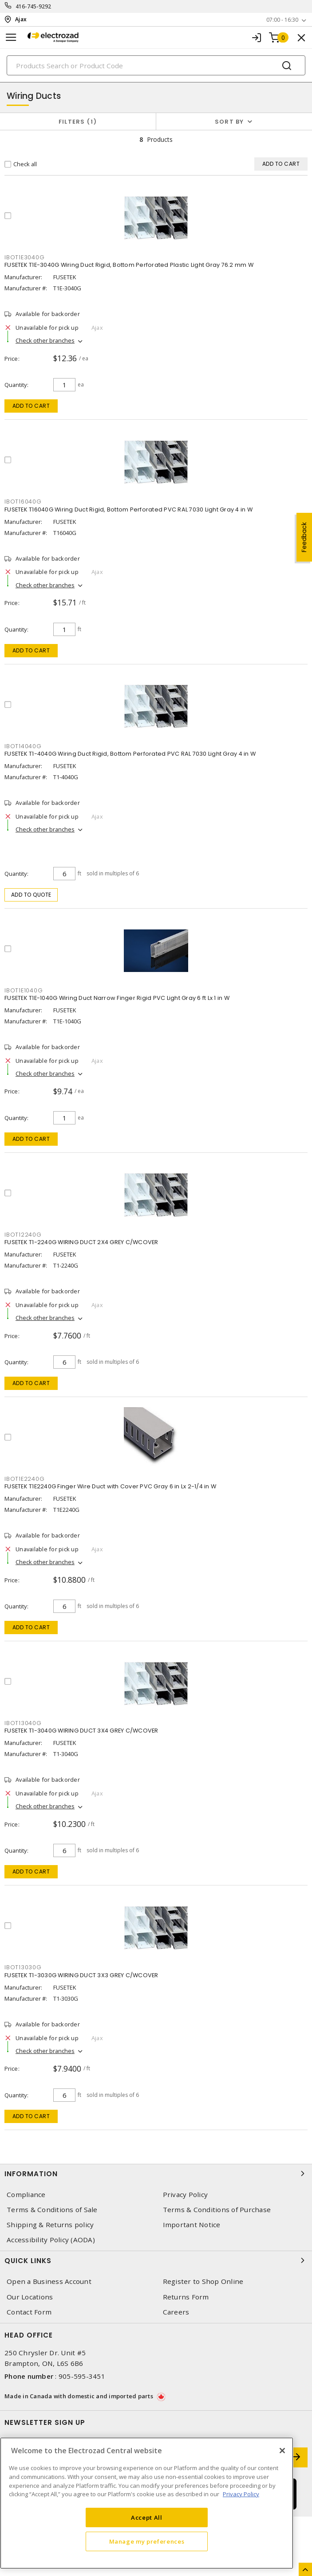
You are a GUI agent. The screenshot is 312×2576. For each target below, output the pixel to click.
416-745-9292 (33, 6)
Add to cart (31, 406)
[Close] (282, 2450)
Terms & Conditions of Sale (52, 2209)
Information (156, 2173)
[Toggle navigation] (11, 37)
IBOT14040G (23, 746)
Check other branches (45, 340)
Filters (78, 121)
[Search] (156, 65)
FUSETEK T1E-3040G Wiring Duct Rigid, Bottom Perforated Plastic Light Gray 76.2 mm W (128, 265)
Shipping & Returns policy (50, 2225)
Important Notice (192, 2225)
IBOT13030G (23, 1967)
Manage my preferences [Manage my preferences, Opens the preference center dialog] (147, 2541)
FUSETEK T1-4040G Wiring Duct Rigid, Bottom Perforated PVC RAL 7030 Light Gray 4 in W (130, 753)
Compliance (26, 2194)
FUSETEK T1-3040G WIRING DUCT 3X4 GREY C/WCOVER (81, 1730)
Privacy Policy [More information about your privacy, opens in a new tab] (241, 2494)
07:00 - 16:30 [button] (282, 19)
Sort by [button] (229, 121)
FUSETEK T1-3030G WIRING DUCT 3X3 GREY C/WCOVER (81, 1975)
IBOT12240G (23, 1234)
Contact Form (29, 2312)
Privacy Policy (185, 2194)
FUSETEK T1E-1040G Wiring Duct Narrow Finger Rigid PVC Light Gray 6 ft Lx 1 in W (116, 998)
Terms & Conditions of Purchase (217, 2209)
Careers (176, 2312)
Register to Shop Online (203, 2281)
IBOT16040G (23, 501)
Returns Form (186, 2297)
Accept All (146, 2517)
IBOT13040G (23, 1723)
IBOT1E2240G (24, 1479)
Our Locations (30, 2297)
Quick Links (156, 2260)
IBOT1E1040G (23, 990)
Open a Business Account (49, 2281)
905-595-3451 (82, 2376)
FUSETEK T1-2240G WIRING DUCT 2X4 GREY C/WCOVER (81, 1242)
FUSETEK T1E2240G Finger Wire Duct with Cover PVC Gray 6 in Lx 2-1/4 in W (110, 1486)
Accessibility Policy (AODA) (51, 2240)
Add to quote (31, 894)
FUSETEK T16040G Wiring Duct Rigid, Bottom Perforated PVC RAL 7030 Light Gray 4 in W (128, 509)
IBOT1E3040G (24, 257)
